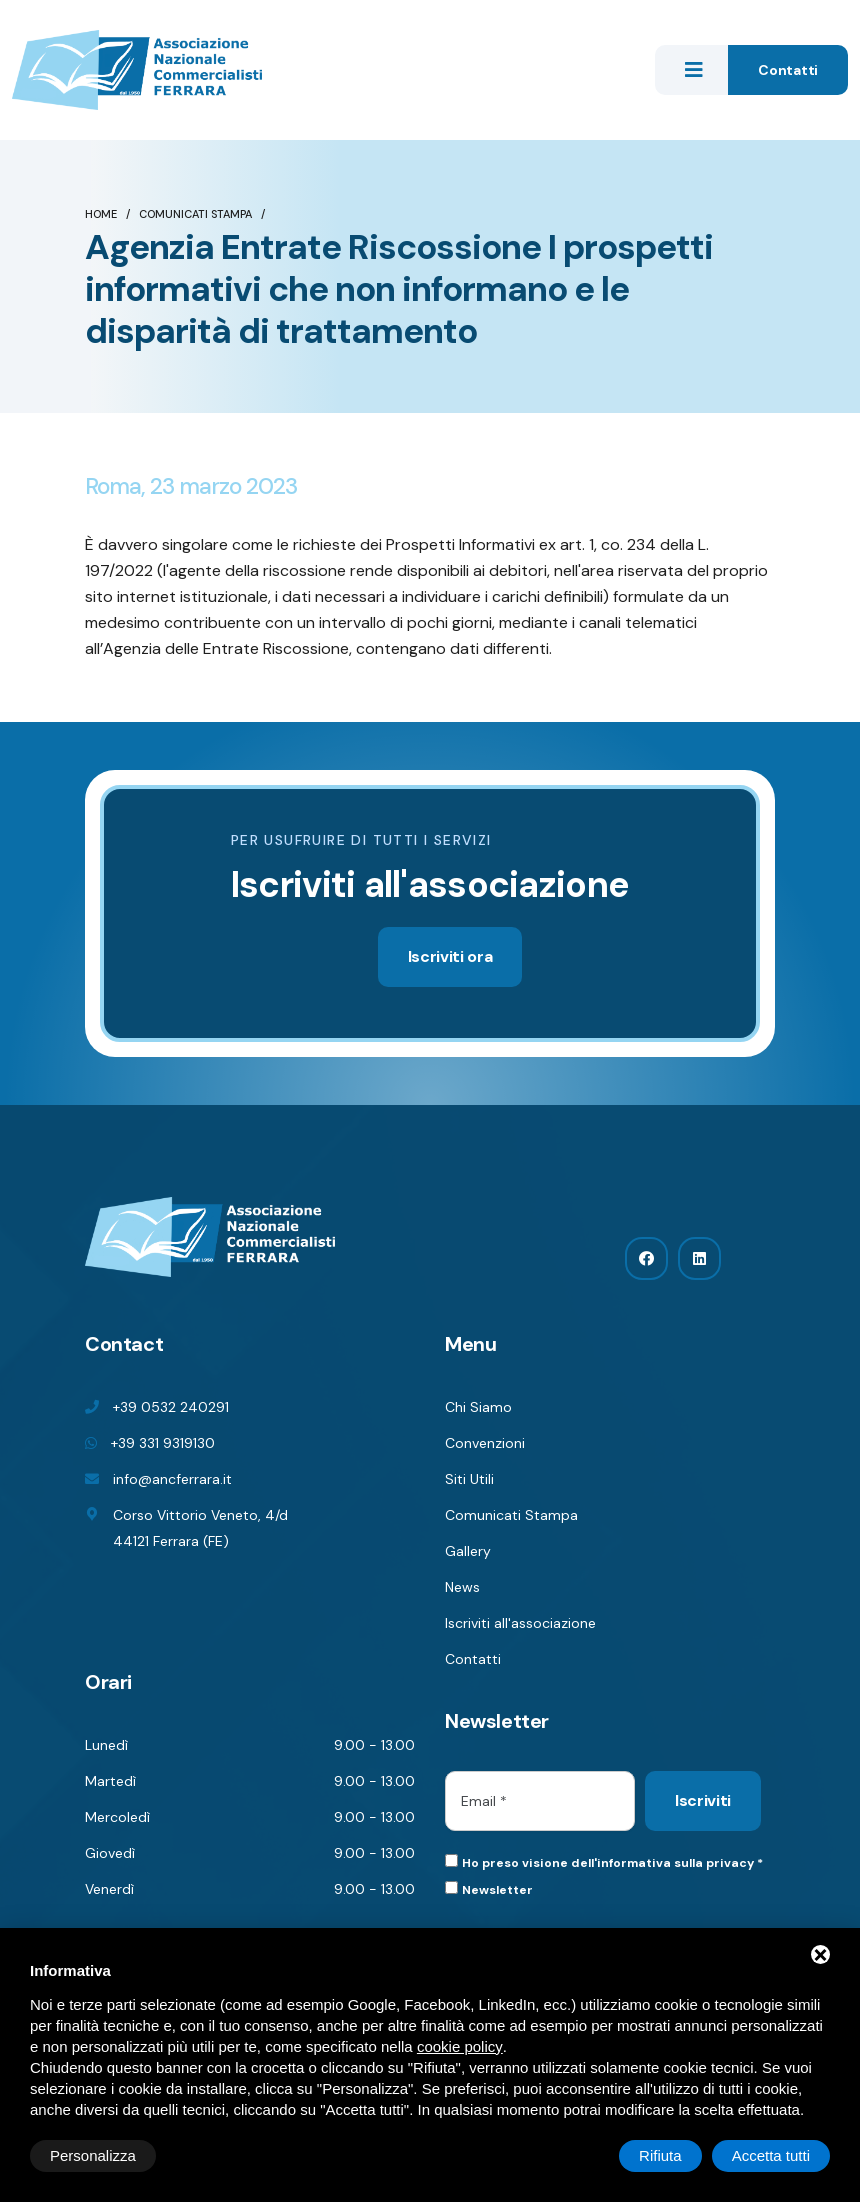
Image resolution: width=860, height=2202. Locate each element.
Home (101, 214)
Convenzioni (485, 1443)
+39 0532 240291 (171, 1407)
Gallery (468, 1551)
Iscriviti (703, 1800)
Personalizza (93, 2155)
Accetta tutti (771, 2155)
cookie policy (460, 2046)
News (462, 1587)
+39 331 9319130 (163, 1443)
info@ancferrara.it (172, 1479)
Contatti (788, 70)
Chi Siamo (478, 1407)
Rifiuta (660, 2155)
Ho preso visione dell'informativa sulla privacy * (612, 1863)
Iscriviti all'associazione (520, 1623)
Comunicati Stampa (195, 214)
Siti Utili (469, 1479)
